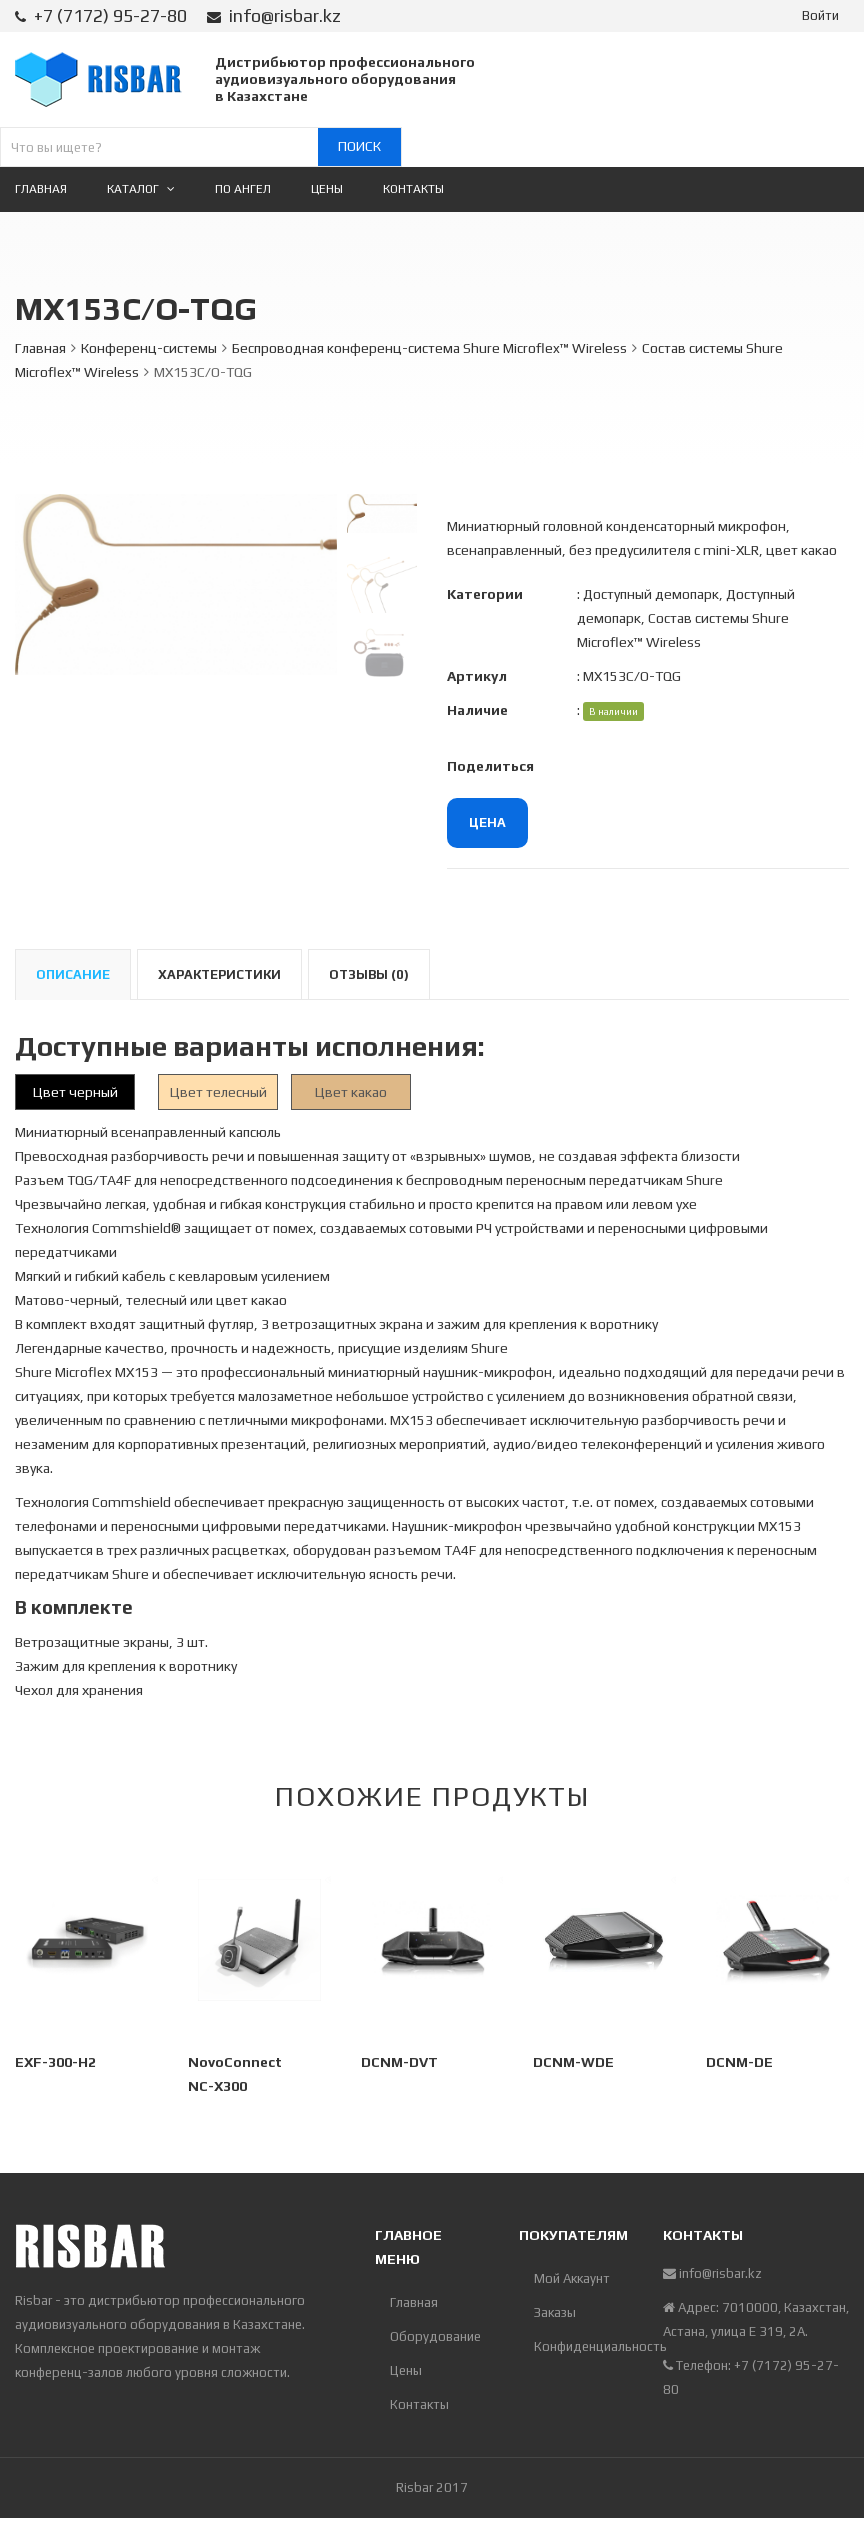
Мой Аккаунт (572, 2278)
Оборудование (435, 2336)
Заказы (555, 2312)
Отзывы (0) (369, 974)
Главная (40, 348)
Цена (487, 822)
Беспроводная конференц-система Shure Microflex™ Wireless (429, 348)
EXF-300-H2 (55, 2062)
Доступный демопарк (651, 594)
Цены (406, 2370)
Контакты (419, 2404)
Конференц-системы (149, 348)
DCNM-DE (739, 2062)
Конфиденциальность (583, 2346)
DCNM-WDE (573, 2062)
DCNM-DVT (399, 2062)
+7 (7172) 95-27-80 (110, 15)
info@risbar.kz (285, 15)
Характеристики (219, 974)
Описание (73, 974)
